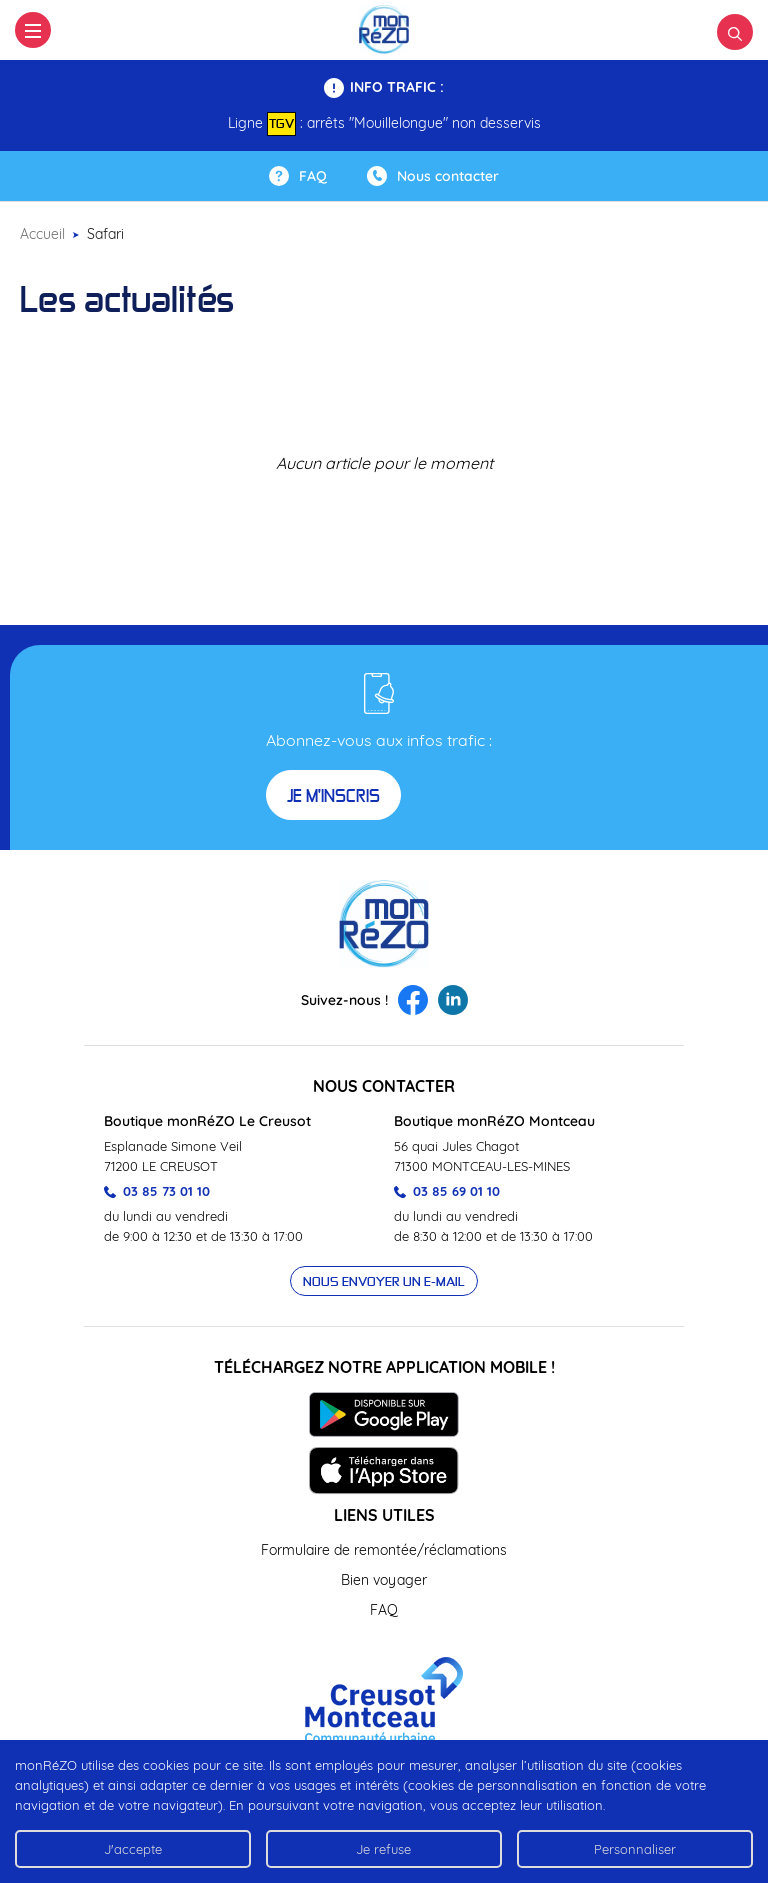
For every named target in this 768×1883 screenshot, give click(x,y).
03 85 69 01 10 (447, 1191)
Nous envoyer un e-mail (384, 1281)
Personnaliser (635, 1849)
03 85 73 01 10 (157, 1191)
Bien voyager (384, 1580)
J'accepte (133, 1849)
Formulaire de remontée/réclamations (384, 1550)
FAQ (384, 1610)
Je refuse (383, 1849)
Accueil (42, 234)
